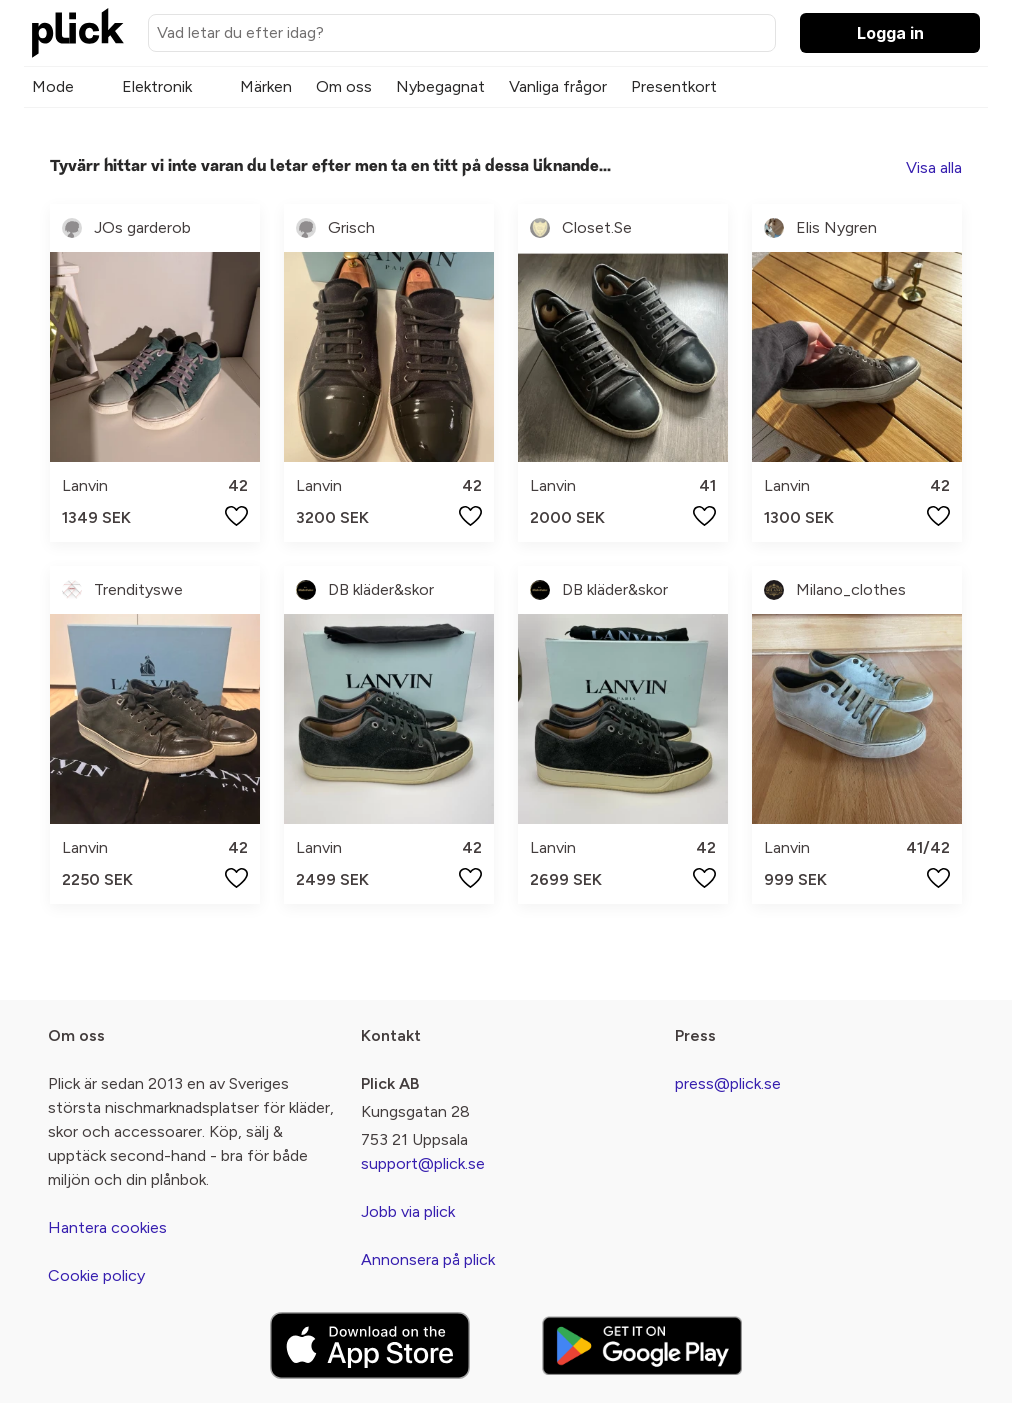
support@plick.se (423, 1163)
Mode (53, 86)
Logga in (890, 33)
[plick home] (78, 33)
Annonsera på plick (428, 1259)
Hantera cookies (107, 1227)
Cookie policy (96, 1275)
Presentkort (674, 86)
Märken (266, 86)
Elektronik (157, 86)
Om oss (344, 86)
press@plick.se (728, 1083)
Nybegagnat (440, 86)
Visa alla (934, 167)
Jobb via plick (408, 1211)
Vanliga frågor (558, 86)
